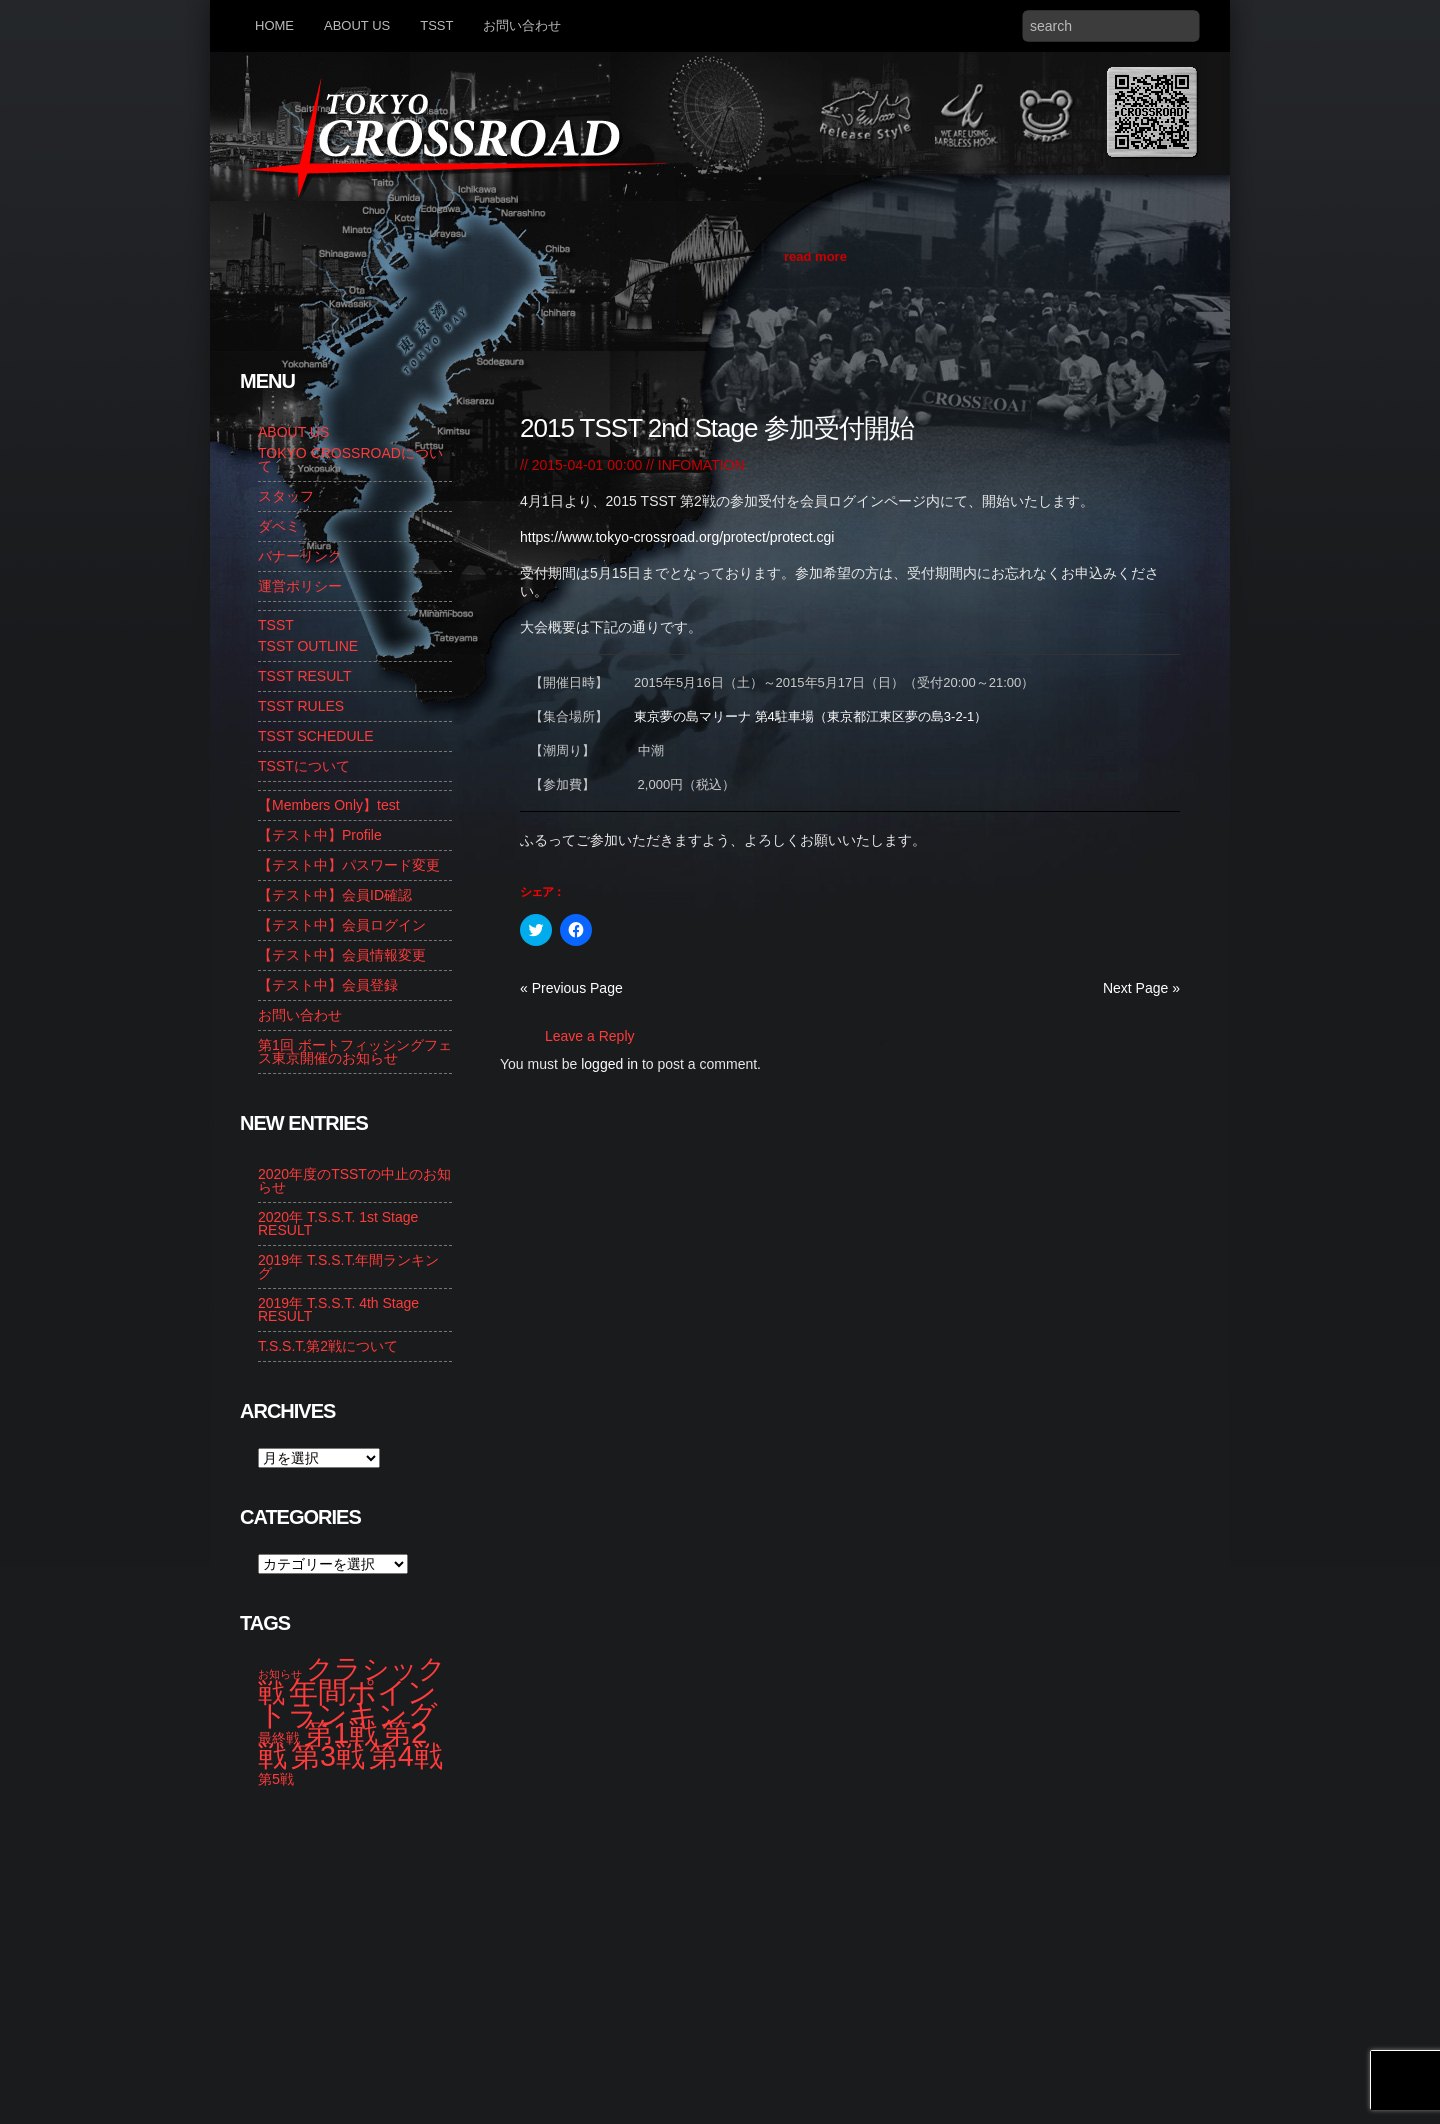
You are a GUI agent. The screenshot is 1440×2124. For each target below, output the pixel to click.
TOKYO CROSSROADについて (350, 459)
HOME (274, 25)
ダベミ (279, 526)
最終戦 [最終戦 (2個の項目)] (279, 1738)
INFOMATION (701, 465)
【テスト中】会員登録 (328, 985)
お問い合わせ (522, 25)
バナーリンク (300, 556)
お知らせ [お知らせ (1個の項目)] (280, 1674)
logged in (609, 1064)
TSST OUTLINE (308, 646)
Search (1179, 25)
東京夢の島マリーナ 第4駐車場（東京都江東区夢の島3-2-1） (810, 716)
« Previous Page (571, 988)
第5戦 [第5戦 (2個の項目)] (276, 1779)
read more (815, 256)
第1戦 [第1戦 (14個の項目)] (341, 1732)
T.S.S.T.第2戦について (328, 1346)
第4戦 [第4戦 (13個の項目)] (406, 1756)
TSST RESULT (305, 676)
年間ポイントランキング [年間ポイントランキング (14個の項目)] (348, 1703)
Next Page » (1141, 988)
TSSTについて (304, 766)
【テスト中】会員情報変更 (342, 955)
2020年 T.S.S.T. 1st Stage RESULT (338, 1223)
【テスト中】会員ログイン (342, 925)
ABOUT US (357, 25)
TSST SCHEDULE (316, 736)
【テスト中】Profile (320, 835)
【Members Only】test (329, 805)
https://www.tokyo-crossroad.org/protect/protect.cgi (677, 537)
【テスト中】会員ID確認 (335, 895)
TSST (436, 25)
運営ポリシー (300, 586)
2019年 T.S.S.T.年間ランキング (348, 1266)
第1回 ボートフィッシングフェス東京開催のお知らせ (355, 1051)
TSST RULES (301, 706)
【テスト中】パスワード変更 (349, 865)
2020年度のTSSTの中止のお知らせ (354, 1180)
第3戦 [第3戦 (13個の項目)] (328, 1756)
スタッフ (286, 496)
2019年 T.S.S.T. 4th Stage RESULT (338, 1309)
